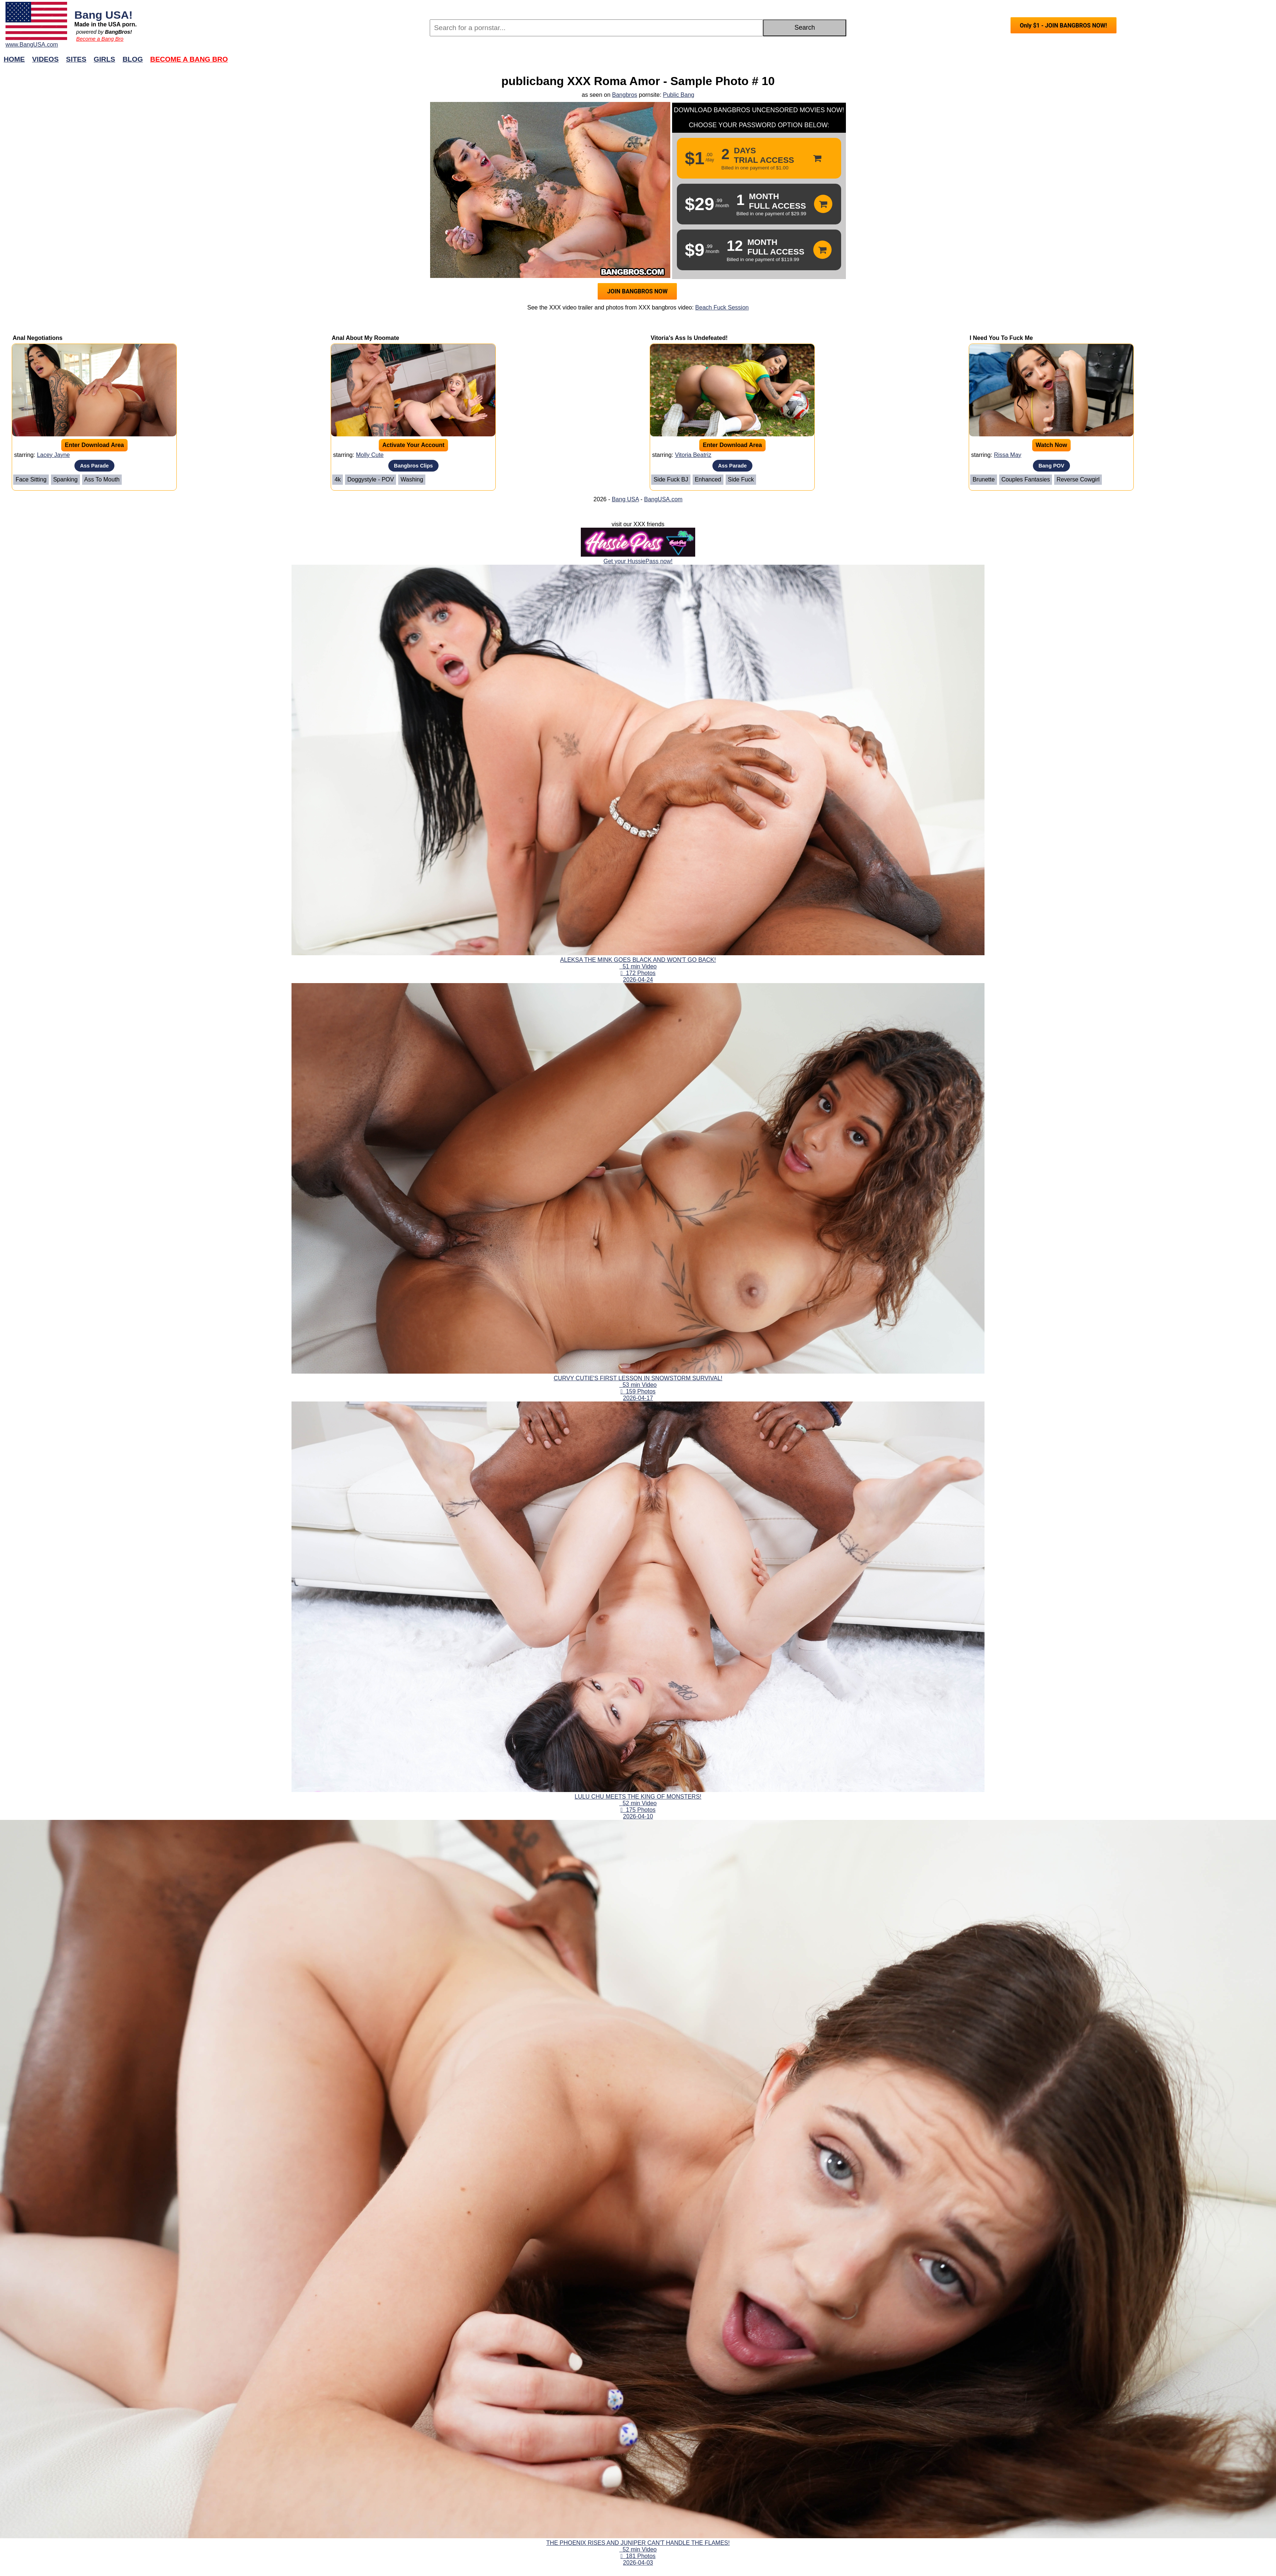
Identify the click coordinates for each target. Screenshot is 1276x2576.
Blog (132, 59)
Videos (45, 59)
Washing (411, 479)
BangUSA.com (663, 499)
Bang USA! (103, 14)
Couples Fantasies (1025, 479)
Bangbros (624, 95)
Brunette (983, 479)
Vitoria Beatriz (693, 455)
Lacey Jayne (53, 455)
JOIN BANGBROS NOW (637, 291)
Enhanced (708, 479)
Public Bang (678, 95)
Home (14, 59)
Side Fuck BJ (670, 479)
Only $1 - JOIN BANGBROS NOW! (1063, 25)
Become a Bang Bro (100, 39)
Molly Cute (370, 455)
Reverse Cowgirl (1077, 479)
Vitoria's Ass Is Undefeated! (688, 338)
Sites (76, 59)
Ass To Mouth (102, 479)
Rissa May (1008, 455)
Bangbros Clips (413, 466)
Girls (104, 59)
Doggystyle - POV (370, 479)
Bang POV (1051, 466)
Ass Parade (94, 466)
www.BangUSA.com (32, 44)
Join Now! (754, 63)
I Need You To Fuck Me (1001, 338)
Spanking (65, 479)
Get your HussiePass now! (638, 561)
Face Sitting (30, 479)
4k (337, 479)
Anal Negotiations (37, 338)
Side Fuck (741, 479)
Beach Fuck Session (722, 307)
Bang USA (625, 499)
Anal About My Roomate (365, 338)
